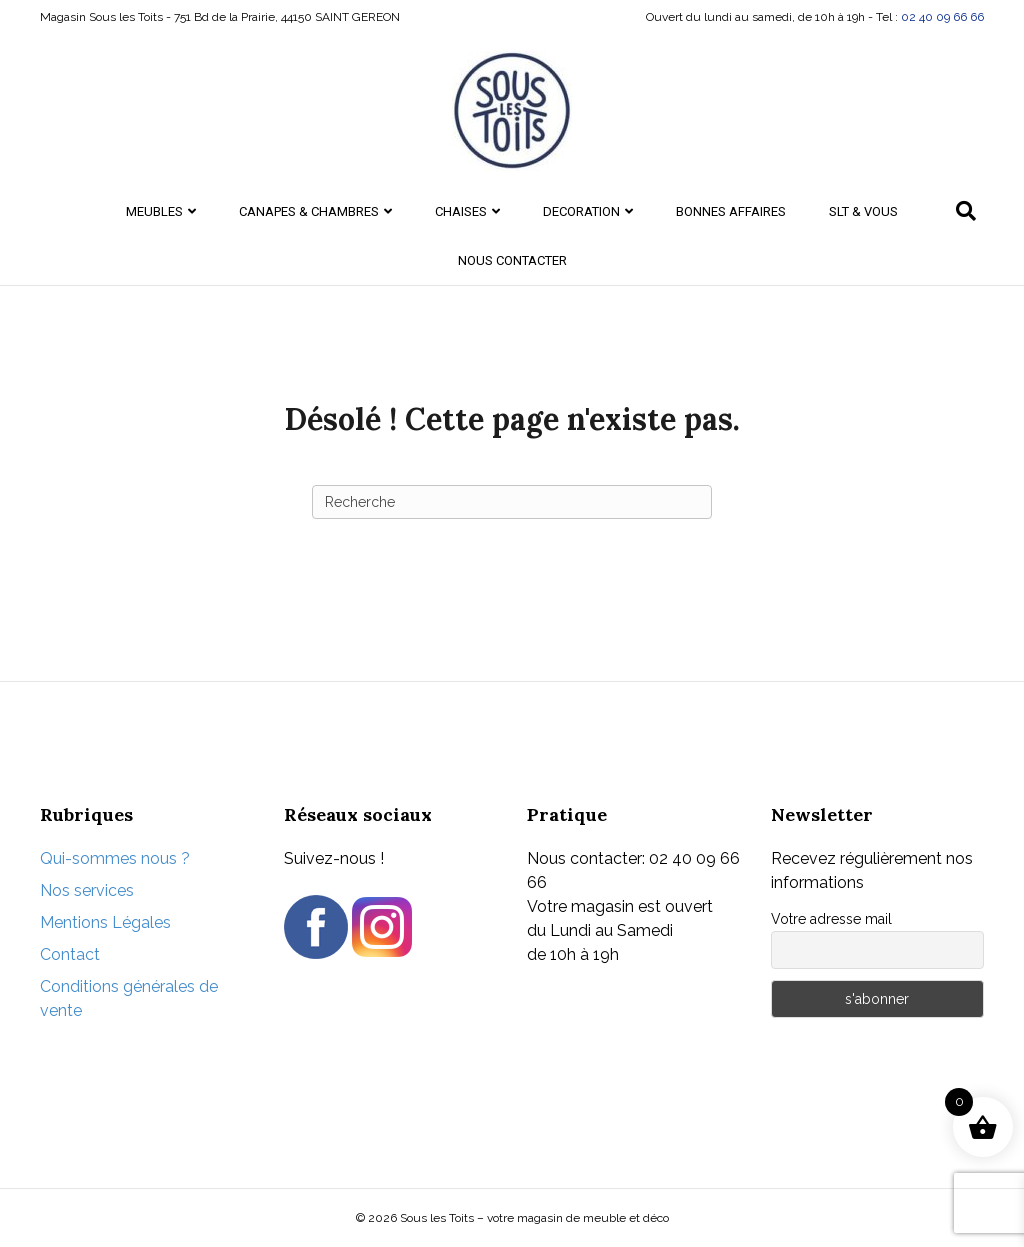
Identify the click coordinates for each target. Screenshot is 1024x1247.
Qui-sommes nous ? (115, 858)
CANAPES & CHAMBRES (309, 211)
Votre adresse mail (831, 919)
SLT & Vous (863, 211)
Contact (70, 954)
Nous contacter (512, 260)
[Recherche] (966, 211)
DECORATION (581, 211)
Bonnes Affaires (731, 211)
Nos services (87, 890)
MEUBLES (154, 211)
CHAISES (461, 211)
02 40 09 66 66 (942, 17)
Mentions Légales (105, 922)
